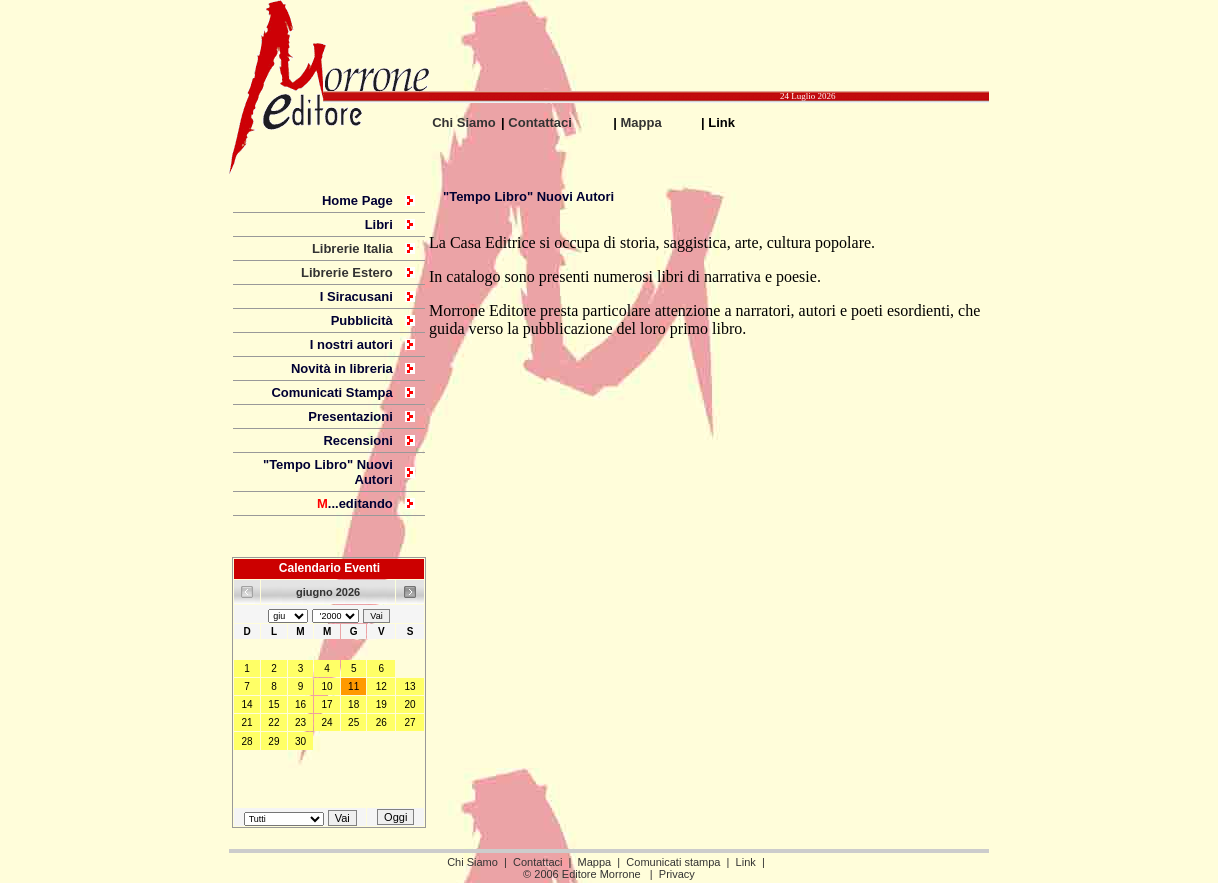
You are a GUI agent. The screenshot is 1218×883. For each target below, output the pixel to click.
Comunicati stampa (673, 862)
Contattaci (540, 122)
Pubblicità (362, 320)
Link (746, 862)
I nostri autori (351, 344)
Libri (379, 224)
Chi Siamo (464, 122)
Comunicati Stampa (331, 392)
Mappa (641, 122)
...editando (355, 503)
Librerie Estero (347, 272)
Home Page (357, 200)
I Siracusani (356, 296)
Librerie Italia (352, 248)
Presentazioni (350, 416)
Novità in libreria (342, 368)
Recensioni (357, 440)
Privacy (677, 874)
